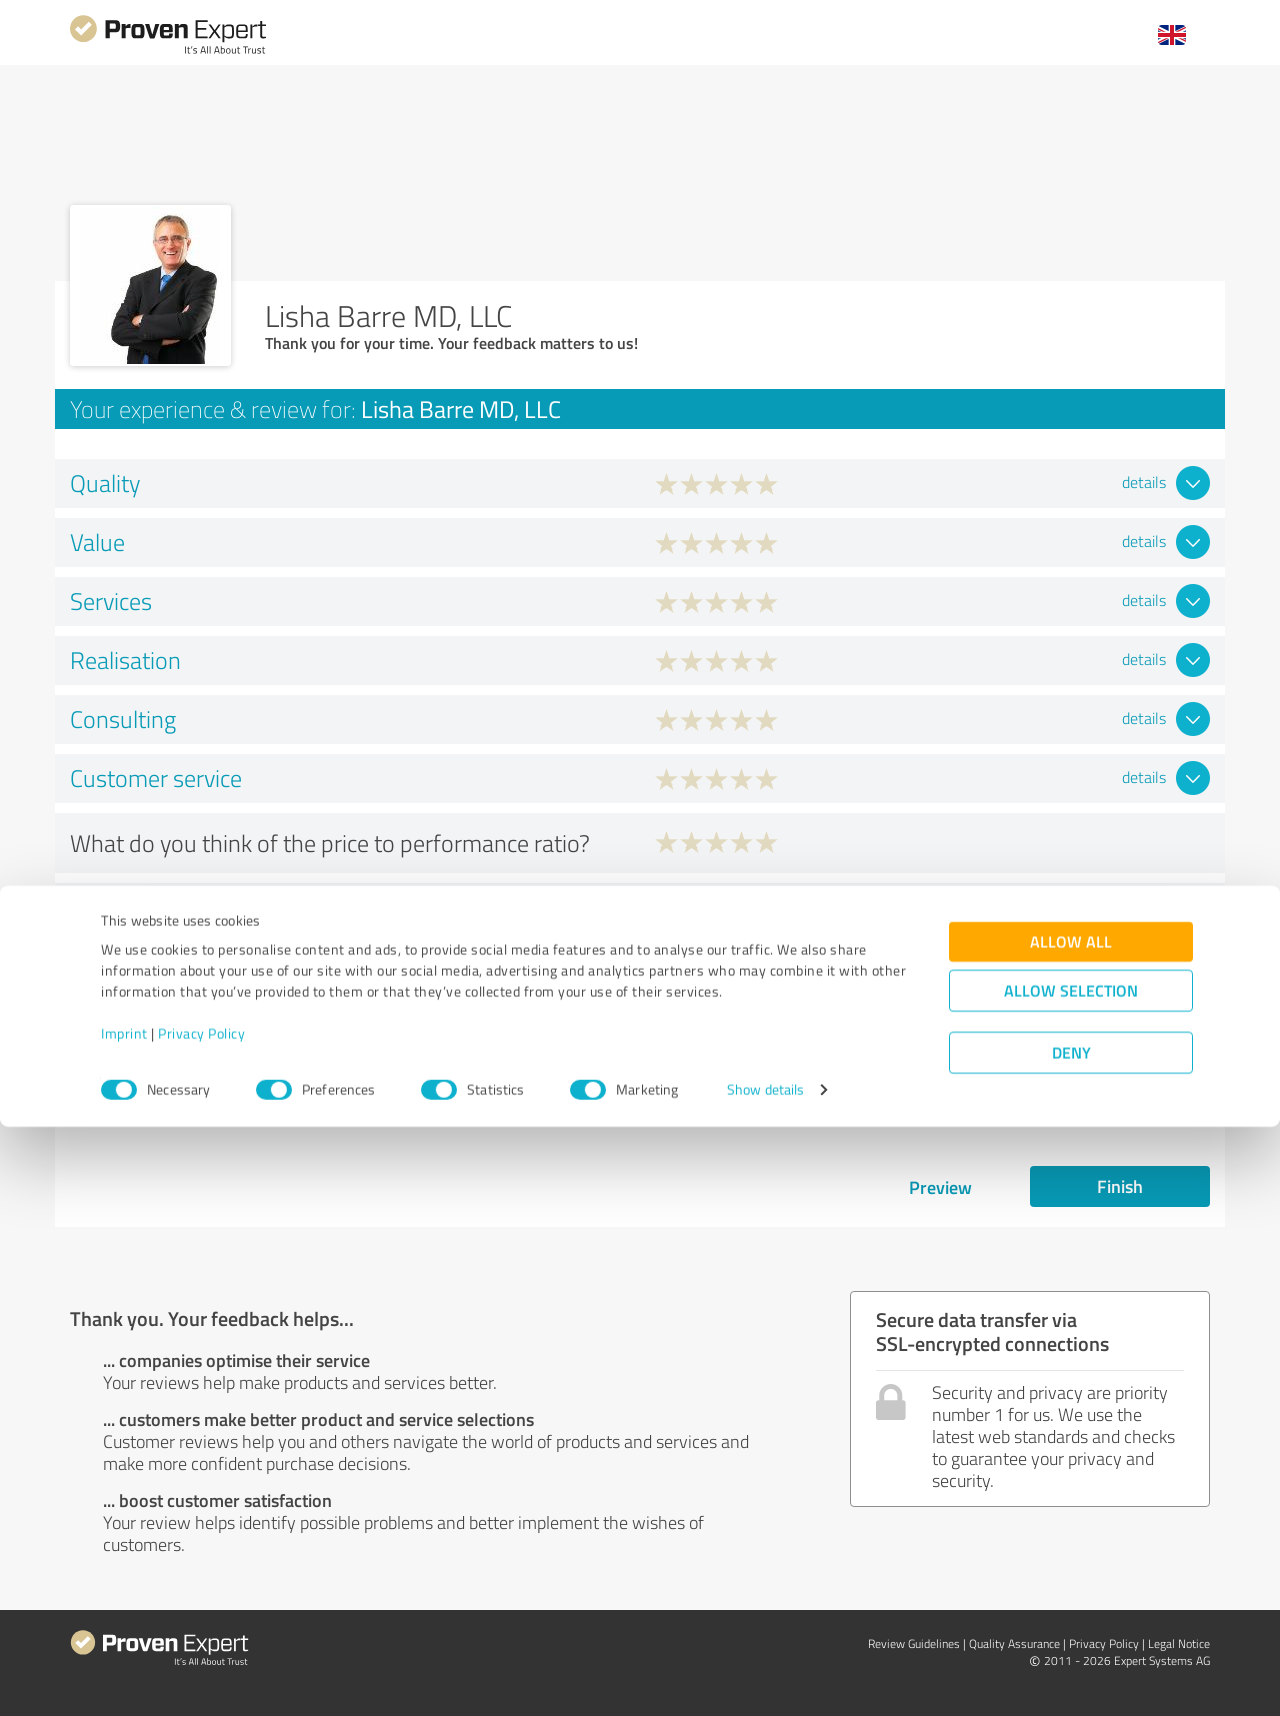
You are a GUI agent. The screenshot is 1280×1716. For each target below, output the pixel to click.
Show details (765, 1678)
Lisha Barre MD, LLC (1117, 1038)
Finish (1120, 1186)
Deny (1071, 1641)
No (796, 911)
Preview (940, 1187)
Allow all (1071, 1530)
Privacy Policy (201, 1622)
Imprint (124, 1622)
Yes (707, 911)
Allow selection (1071, 1579)
